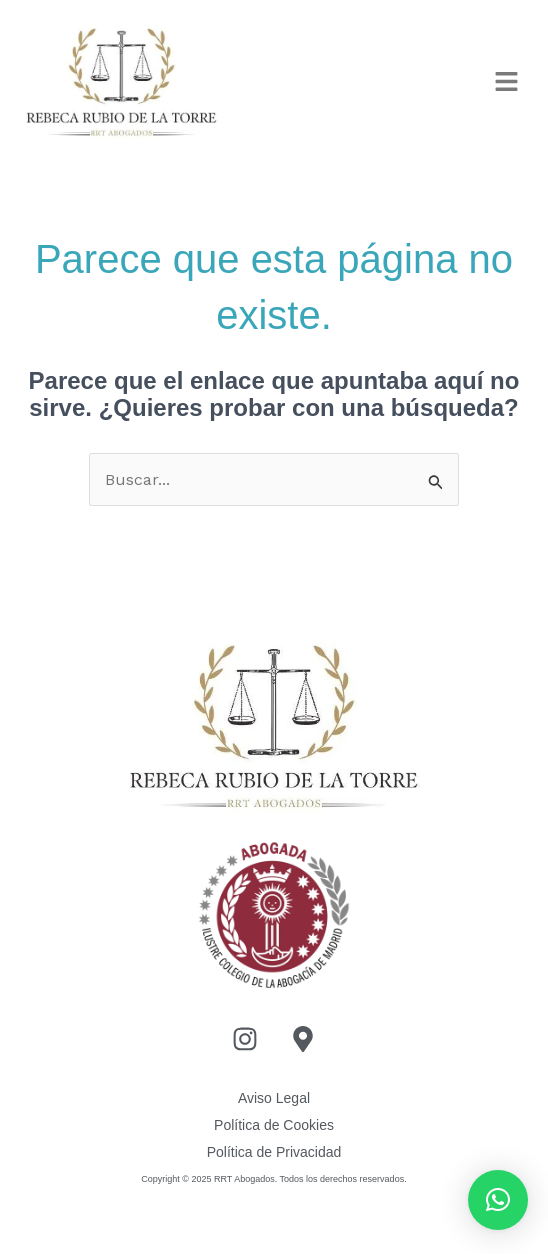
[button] (507, 83)
